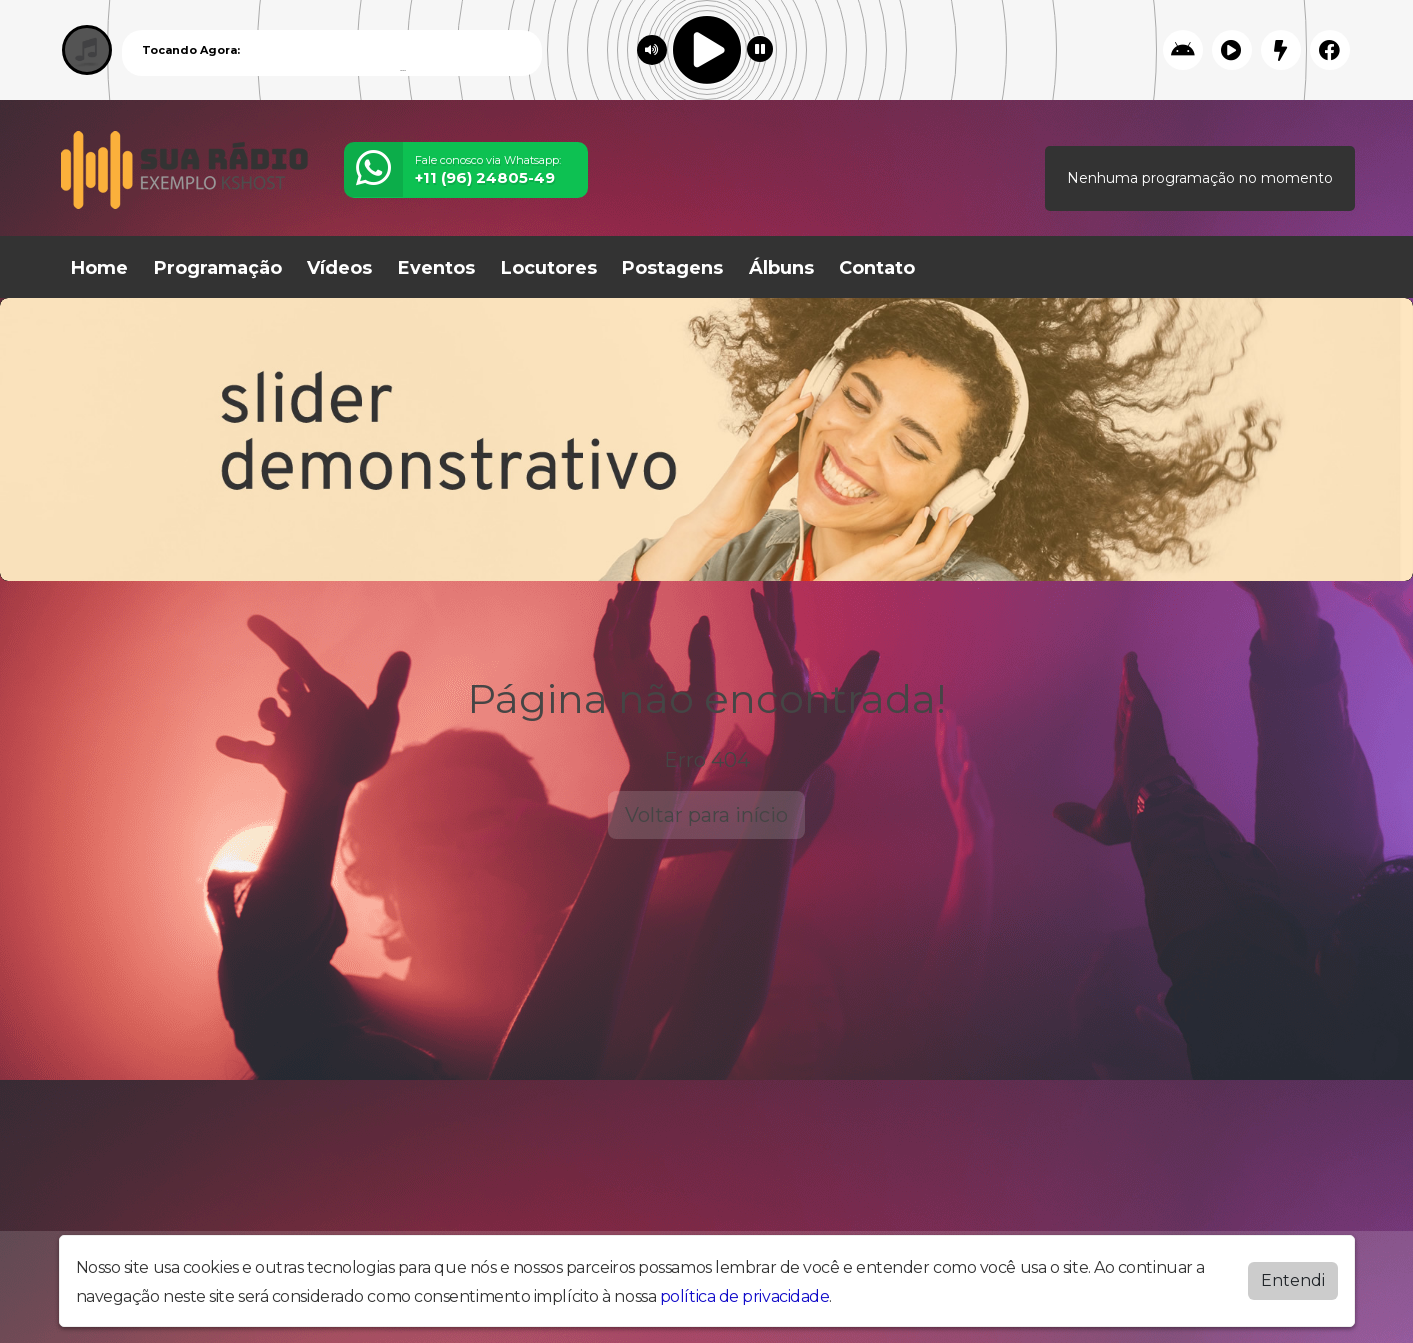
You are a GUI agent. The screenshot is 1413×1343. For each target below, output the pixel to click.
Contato (877, 268)
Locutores (549, 268)
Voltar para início (706, 815)
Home (99, 268)
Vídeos (339, 268)
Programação (218, 268)
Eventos (436, 268)
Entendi (1293, 1280)
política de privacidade (745, 1296)
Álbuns (781, 268)
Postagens (672, 268)
